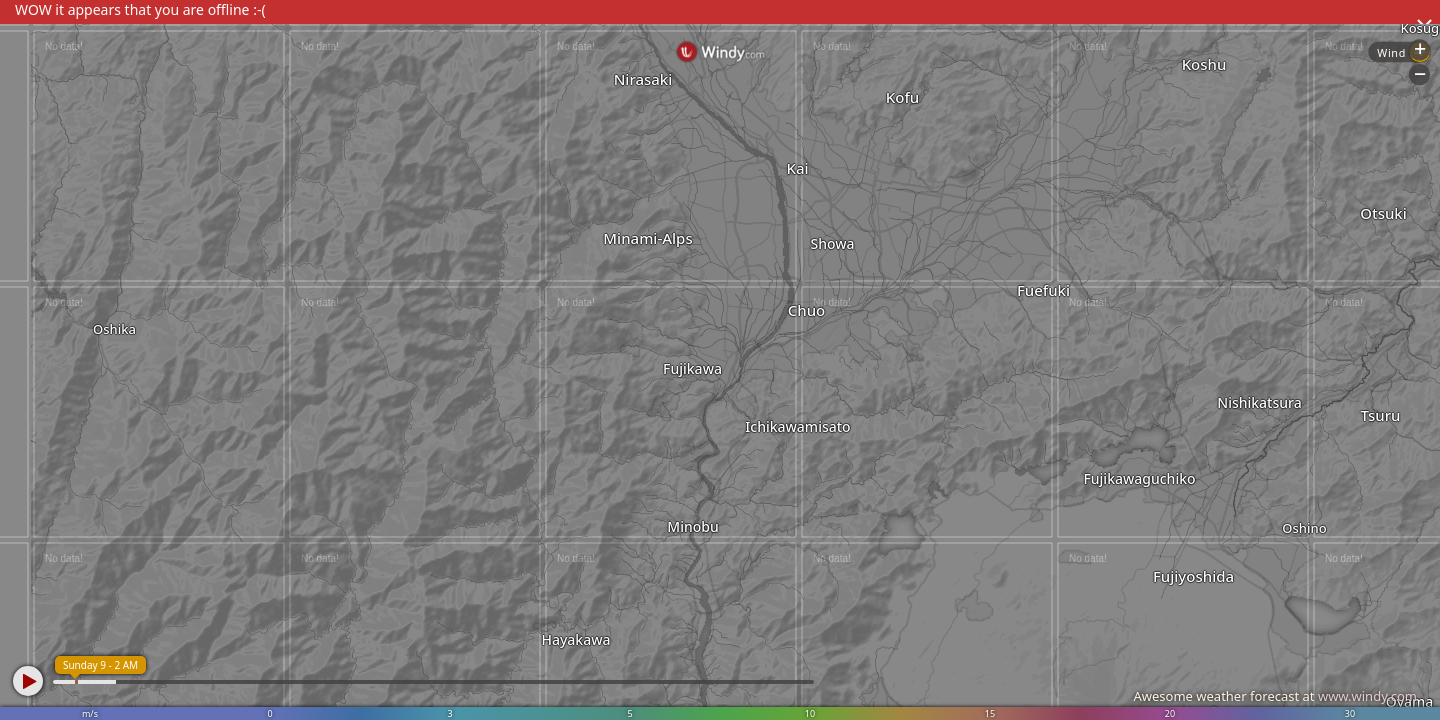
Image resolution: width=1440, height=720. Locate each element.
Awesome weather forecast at (1275, 696)
